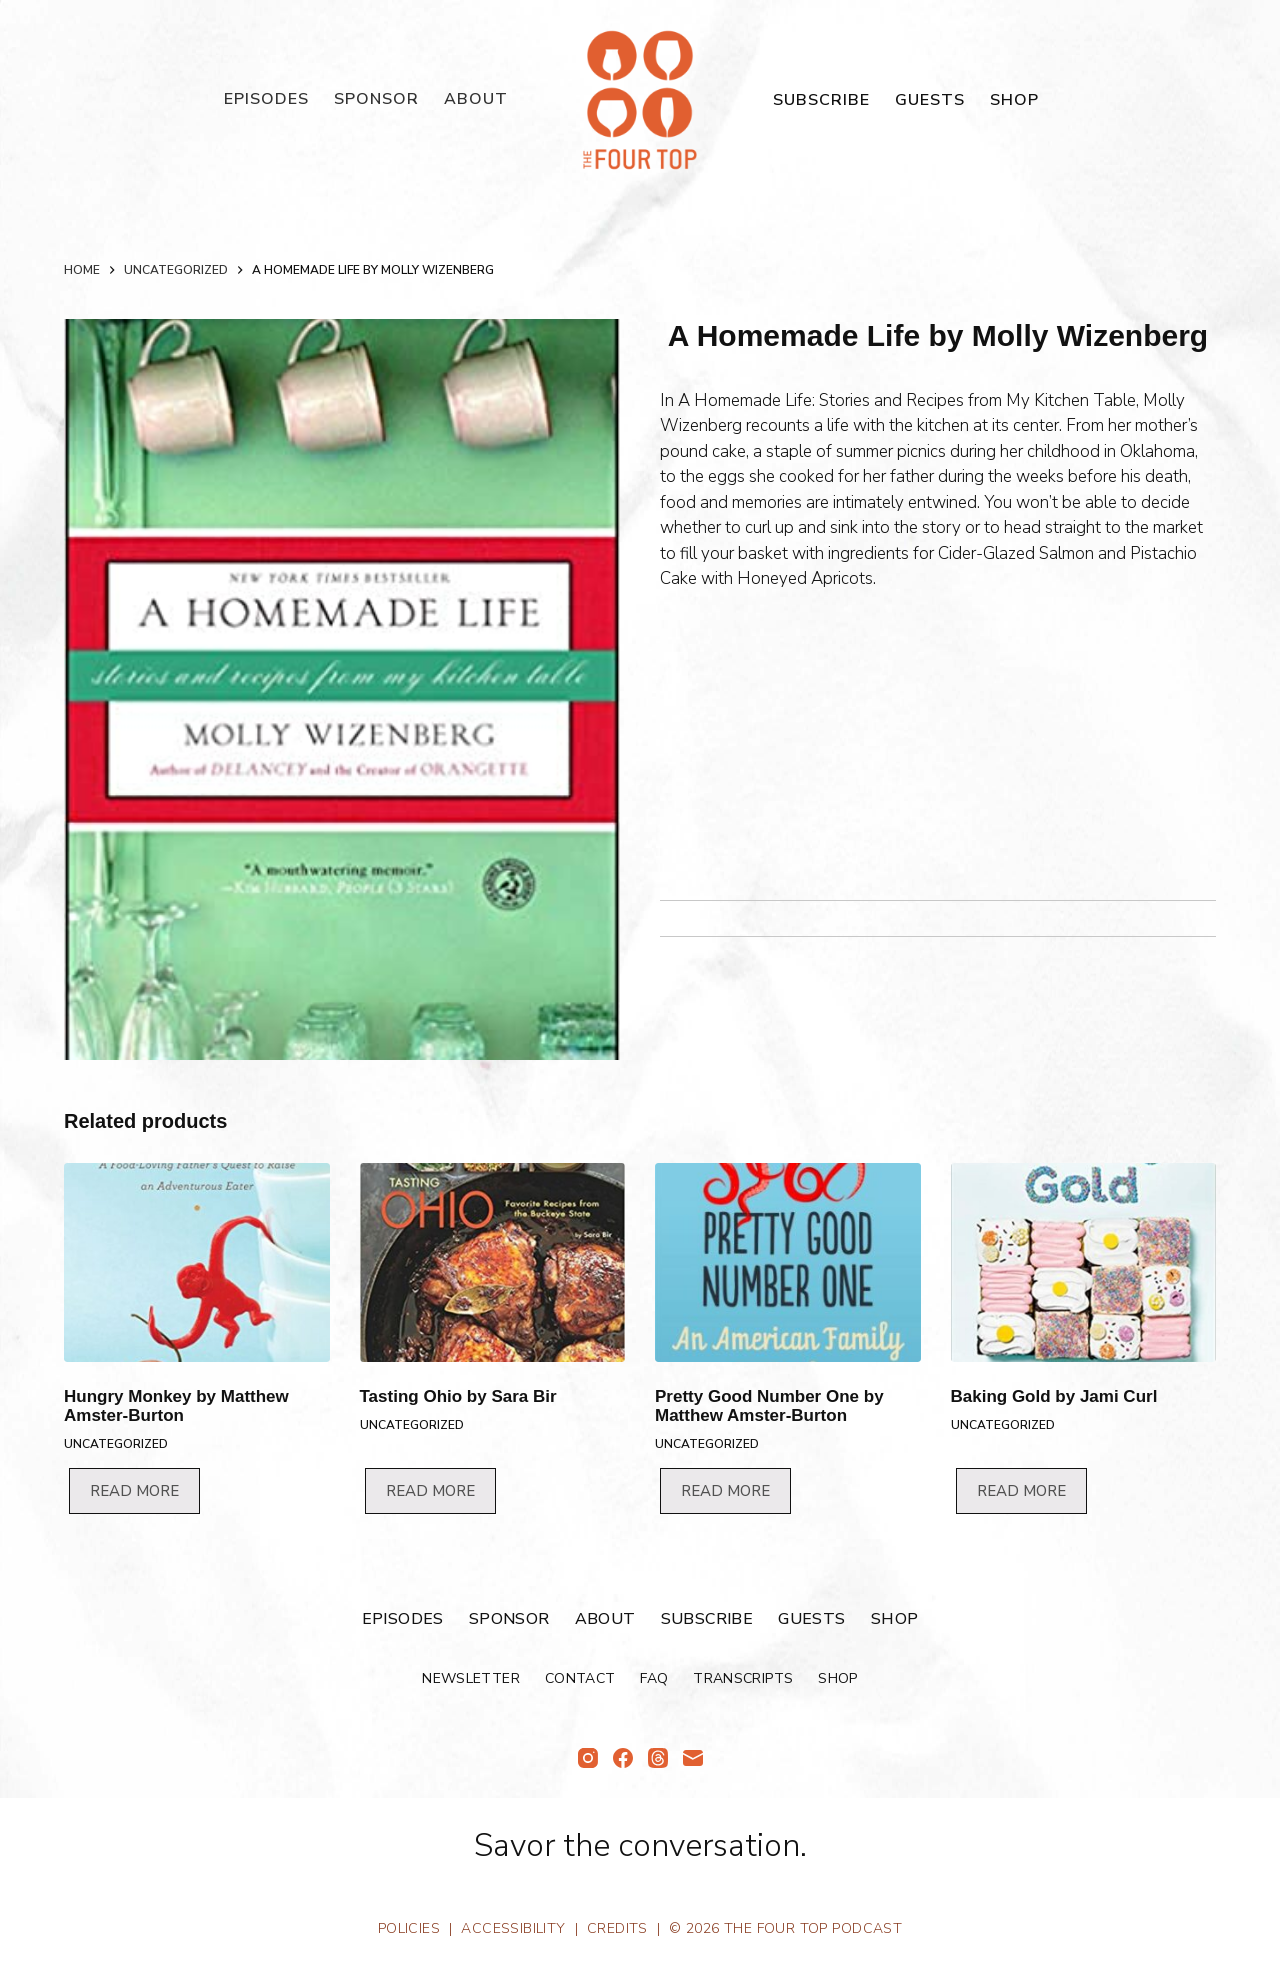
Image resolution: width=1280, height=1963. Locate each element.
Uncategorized (116, 1444)
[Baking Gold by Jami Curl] (1084, 1262)
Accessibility (513, 1928)
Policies (409, 1928)
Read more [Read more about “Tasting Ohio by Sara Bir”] (430, 1491)
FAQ (654, 1679)
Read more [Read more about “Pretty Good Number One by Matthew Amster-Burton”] (725, 1491)
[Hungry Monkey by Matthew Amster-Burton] (197, 1262)
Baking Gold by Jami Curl (1054, 1396)
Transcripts (743, 1679)
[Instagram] (588, 1758)
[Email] (693, 1758)
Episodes (266, 99)
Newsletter (471, 1679)
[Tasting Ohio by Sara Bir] (493, 1262)
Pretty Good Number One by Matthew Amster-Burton (769, 1406)
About (476, 99)
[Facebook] (623, 1758)
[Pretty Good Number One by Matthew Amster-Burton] (788, 1262)
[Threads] (658, 1758)
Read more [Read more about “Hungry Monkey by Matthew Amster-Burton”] (134, 1491)
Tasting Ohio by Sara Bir (458, 1396)
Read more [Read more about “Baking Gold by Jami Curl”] (1021, 1491)
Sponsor (376, 99)
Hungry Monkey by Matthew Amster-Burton (176, 1406)
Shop (1014, 100)
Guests (930, 100)
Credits (617, 1928)
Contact (580, 1679)
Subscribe (821, 100)
